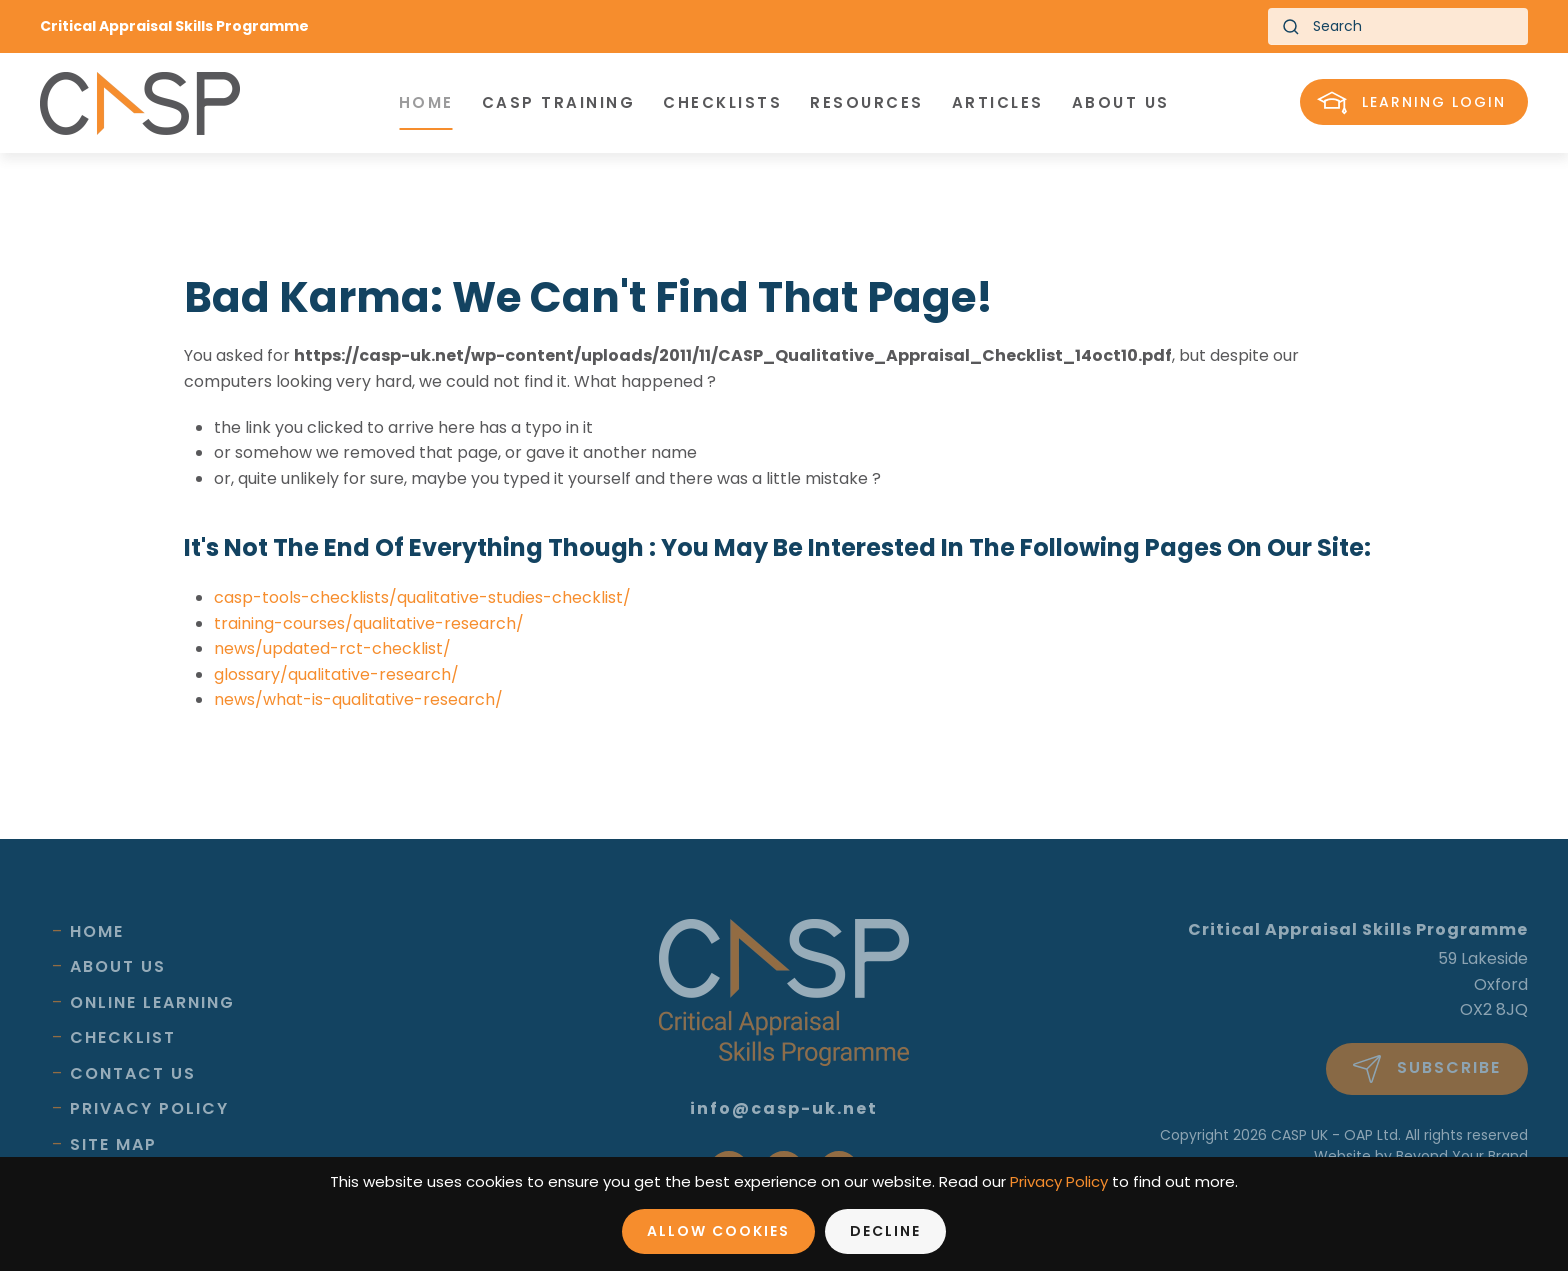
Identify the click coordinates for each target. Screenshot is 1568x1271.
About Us (118, 966)
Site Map (113, 1144)
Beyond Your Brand (1462, 1156)
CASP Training (559, 102)
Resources (867, 102)
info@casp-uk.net (784, 1108)
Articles (998, 102)
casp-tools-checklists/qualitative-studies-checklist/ (422, 597)
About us (1121, 102)
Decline (885, 1231)
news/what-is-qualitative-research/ (358, 699)
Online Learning (152, 1002)
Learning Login (1411, 103)
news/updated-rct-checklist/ (332, 648)
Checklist (123, 1037)
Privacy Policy (149, 1108)
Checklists (722, 102)
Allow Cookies (718, 1231)
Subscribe (1427, 1069)
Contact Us (133, 1073)
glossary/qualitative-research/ (336, 674)
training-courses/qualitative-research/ (369, 623)
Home (426, 102)
